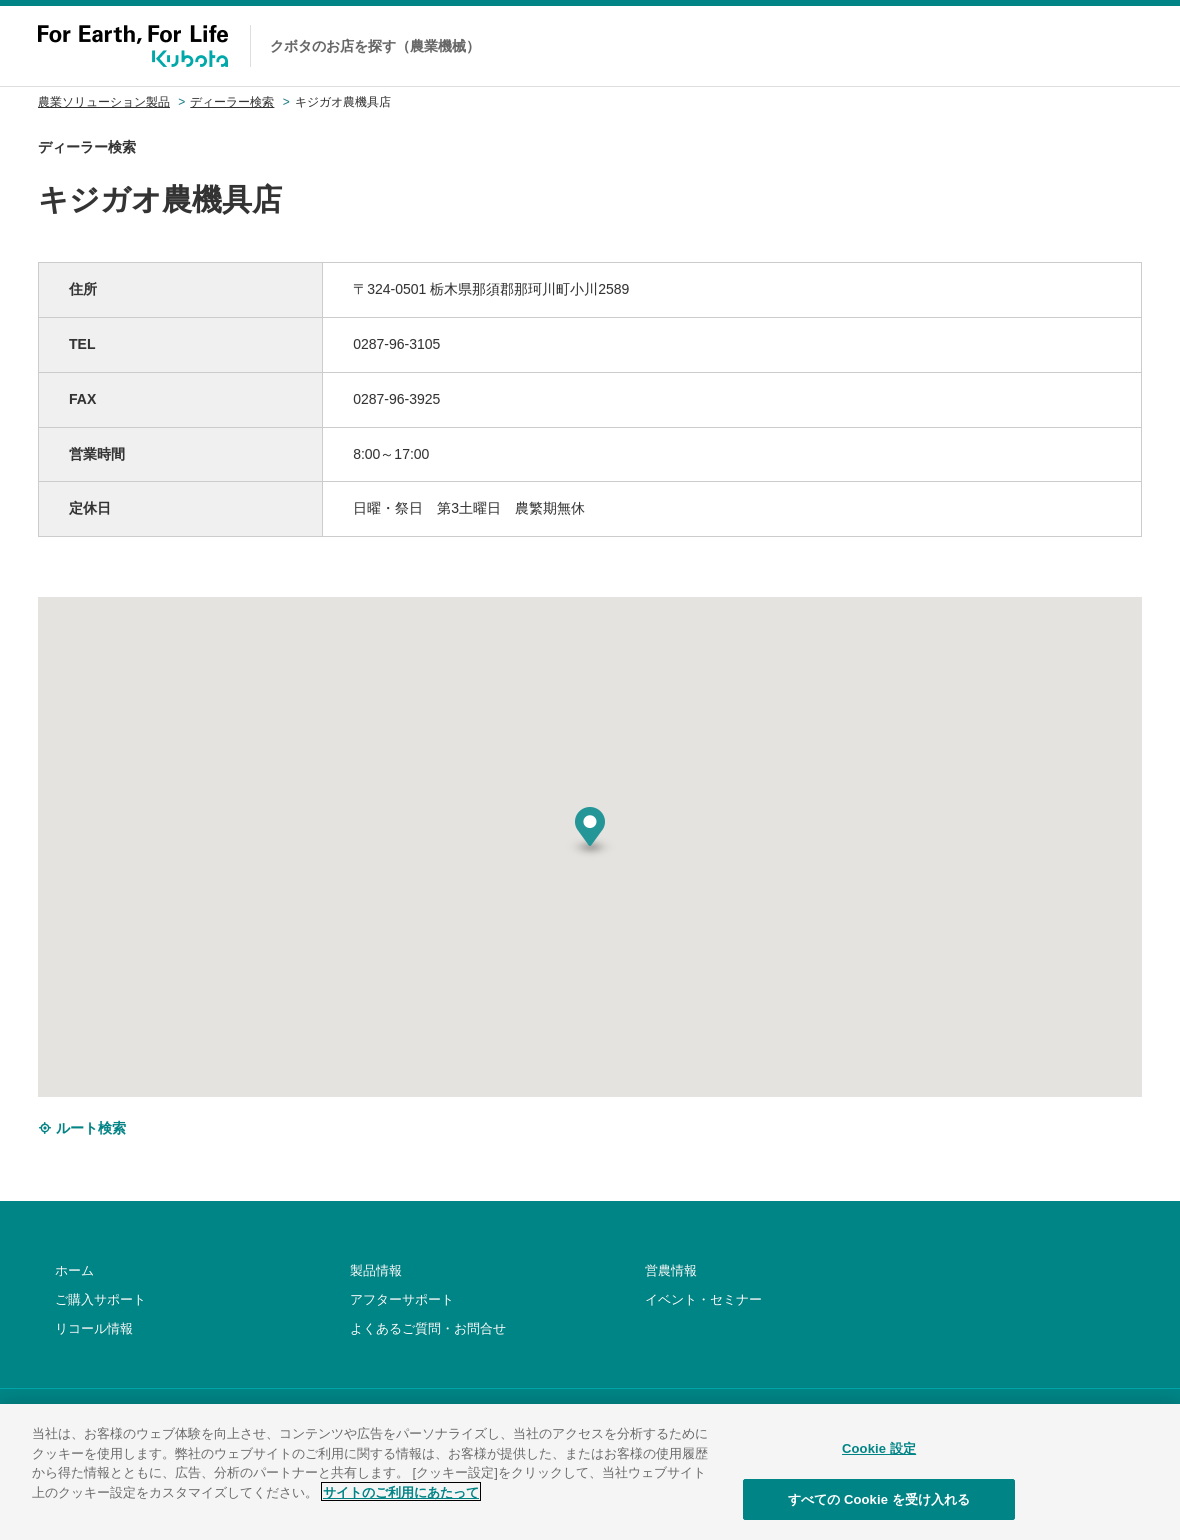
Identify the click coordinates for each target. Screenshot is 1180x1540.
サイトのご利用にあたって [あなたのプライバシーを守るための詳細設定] (401, 1505)
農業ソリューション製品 (104, 102)
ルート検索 (82, 1128)
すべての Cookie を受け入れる (879, 1513)
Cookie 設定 (879, 1462)
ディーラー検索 (232, 102)
